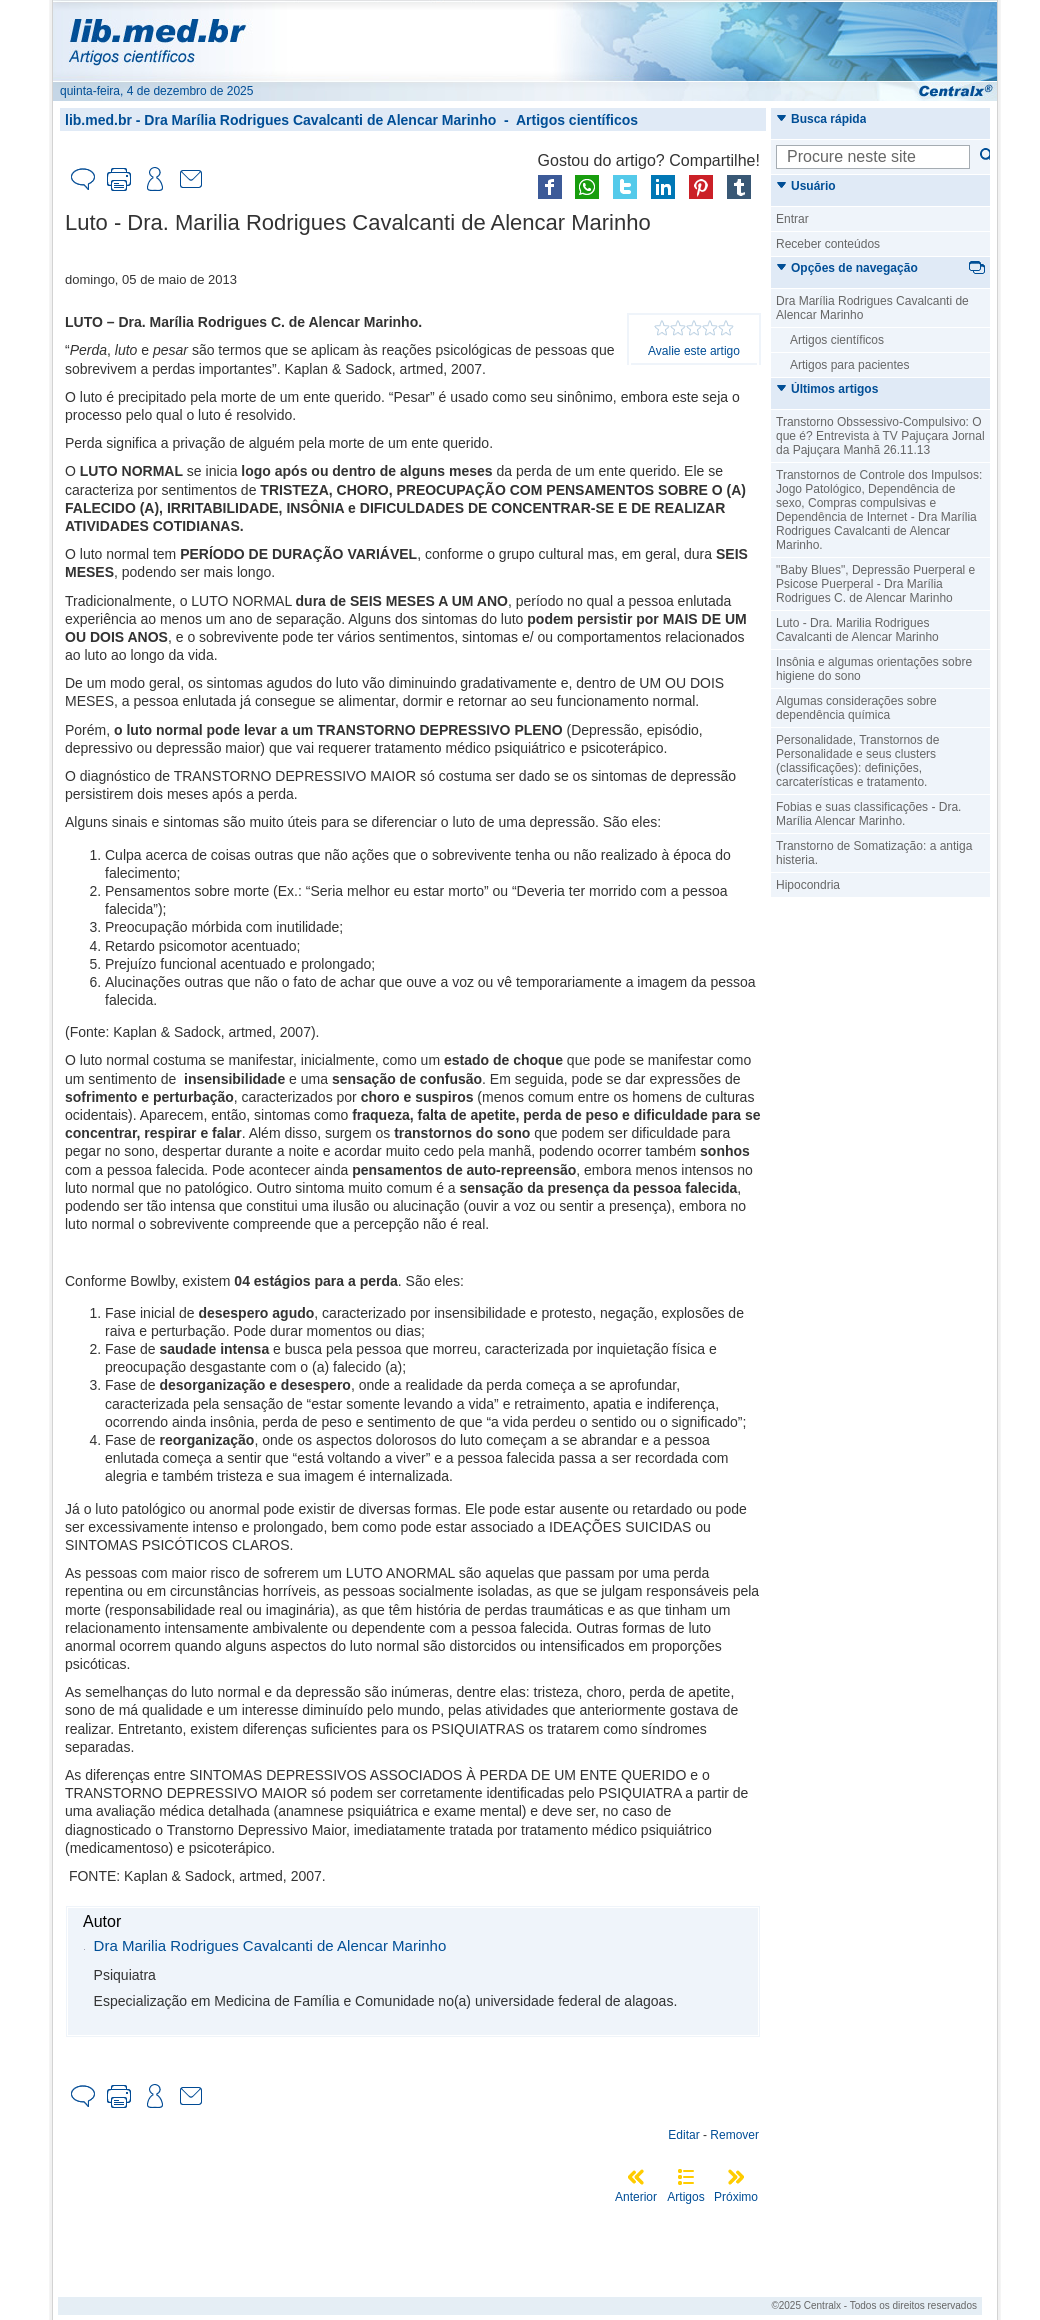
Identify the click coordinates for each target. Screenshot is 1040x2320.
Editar (683, 2135)
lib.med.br (98, 120)
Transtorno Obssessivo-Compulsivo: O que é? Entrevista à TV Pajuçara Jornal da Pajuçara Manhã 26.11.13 (880, 436)
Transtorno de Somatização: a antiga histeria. (874, 853)
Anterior (636, 2197)
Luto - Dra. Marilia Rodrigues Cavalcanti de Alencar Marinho (857, 630)
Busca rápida (821, 119)
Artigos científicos (577, 120)
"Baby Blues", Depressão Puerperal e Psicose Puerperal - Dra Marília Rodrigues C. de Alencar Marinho (875, 584)
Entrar (792, 219)
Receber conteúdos (828, 244)
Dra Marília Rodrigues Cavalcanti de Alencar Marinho (320, 120)
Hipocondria (808, 885)
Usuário (806, 186)
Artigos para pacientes (849, 365)
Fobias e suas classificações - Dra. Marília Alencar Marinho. (868, 814)
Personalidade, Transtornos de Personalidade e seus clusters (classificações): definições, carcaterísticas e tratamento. (857, 761)
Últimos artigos (827, 389)
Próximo (736, 2197)
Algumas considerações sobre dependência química (856, 708)
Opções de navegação (847, 268)
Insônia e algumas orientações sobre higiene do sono (874, 669)
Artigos (685, 2197)
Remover (734, 2135)
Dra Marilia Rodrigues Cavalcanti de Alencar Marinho (270, 1945)
